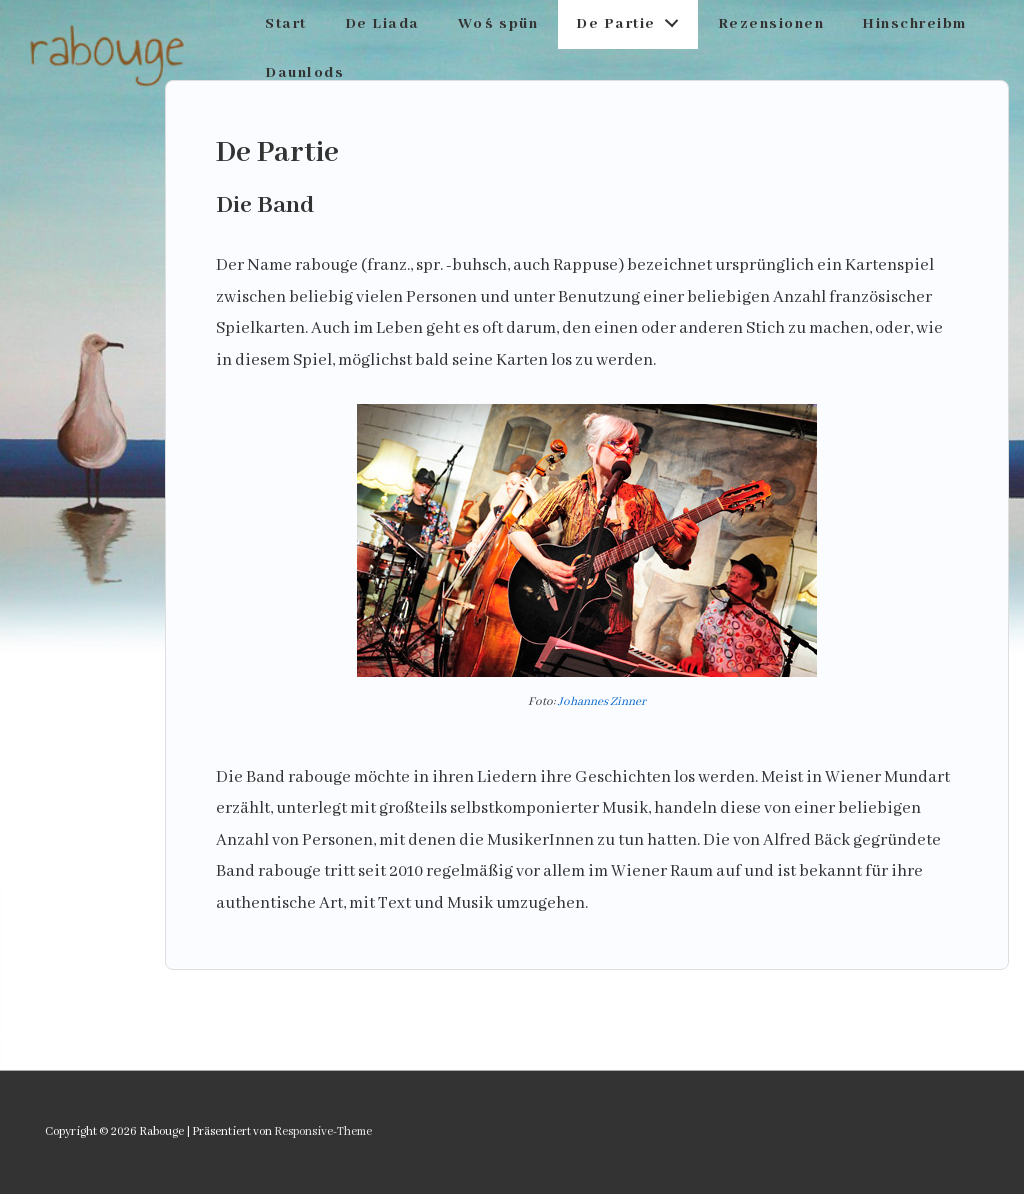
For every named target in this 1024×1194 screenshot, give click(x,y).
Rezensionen (771, 24)
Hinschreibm (914, 24)
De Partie (632, 19)
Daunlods (304, 73)
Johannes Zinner (602, 701)
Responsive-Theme (323, 1131)
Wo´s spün (498, 24)
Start (286, 24)
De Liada (382, 24)
